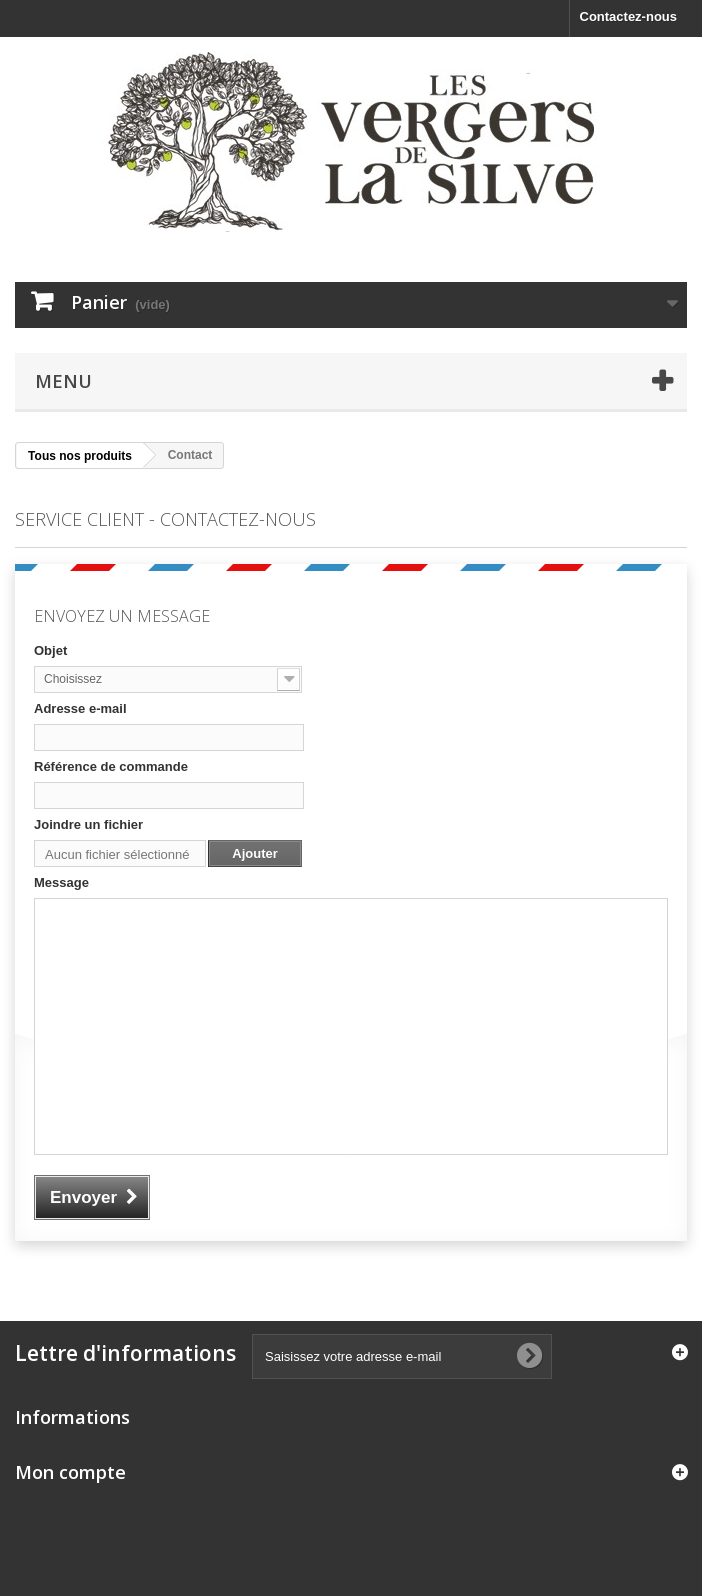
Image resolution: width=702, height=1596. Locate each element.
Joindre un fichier (88, 824)
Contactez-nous (629, 16)
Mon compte (70, 1472)
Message (61, 882)
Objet (50, 650)
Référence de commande (111, 766)
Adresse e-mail (80, 708)
